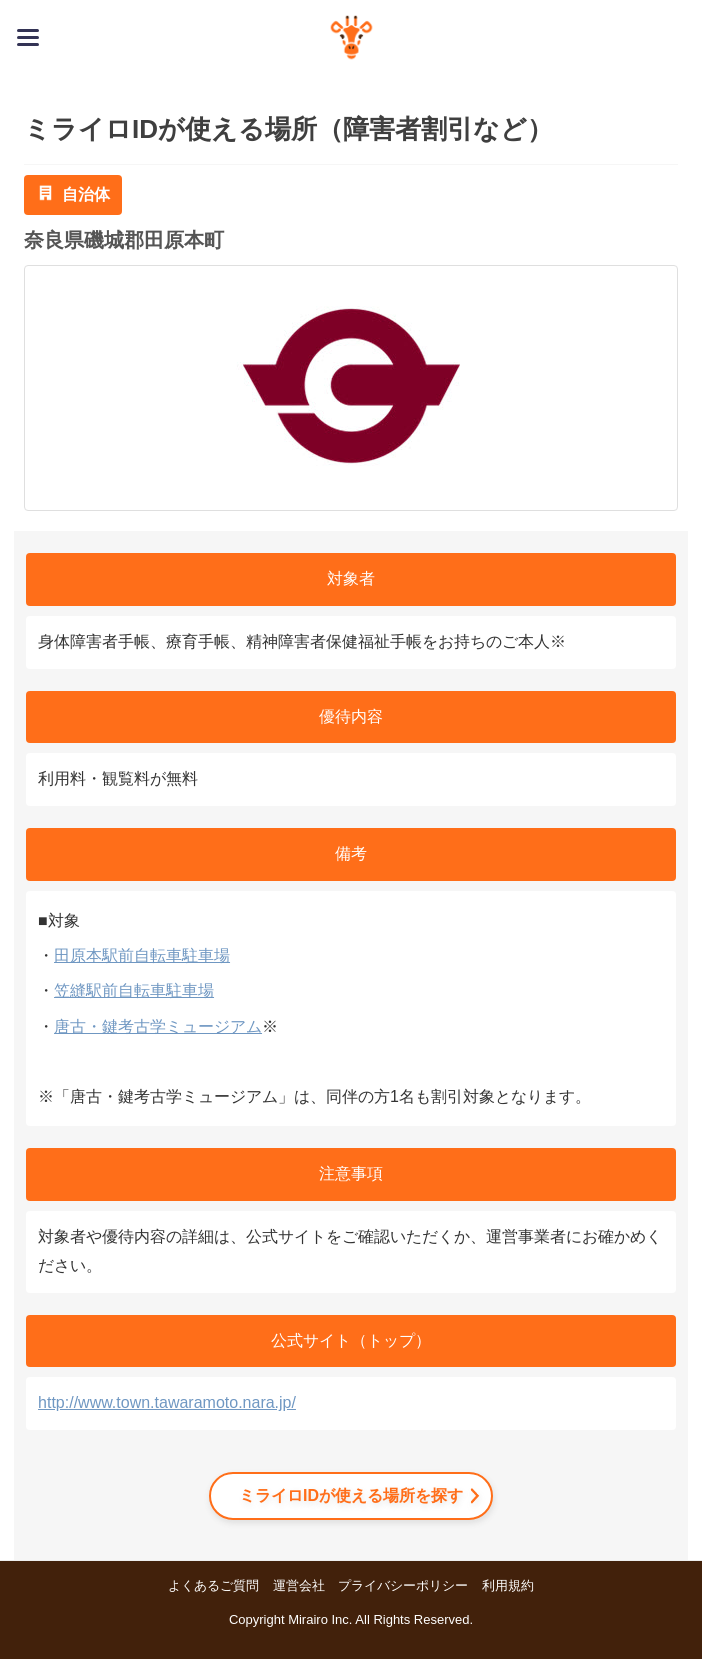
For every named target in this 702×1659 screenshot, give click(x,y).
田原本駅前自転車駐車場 (142, 955)
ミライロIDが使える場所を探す (351, 1495)
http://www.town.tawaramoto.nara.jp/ (167, 1402)
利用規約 (508, 1585)
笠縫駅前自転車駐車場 (134, 990)
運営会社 (299, 1585)
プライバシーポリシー (403, 1585)
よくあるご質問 (213, 1585)
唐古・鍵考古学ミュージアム (158, 1026)
